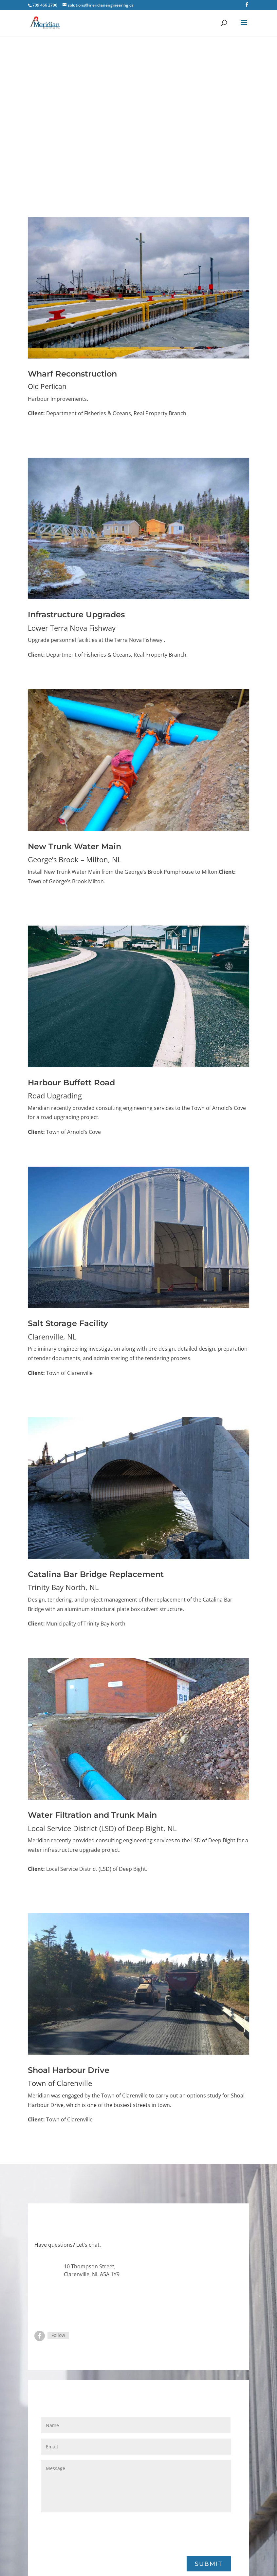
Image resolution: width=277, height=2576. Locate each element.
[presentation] (90, 2533)
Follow (58, 2335)
